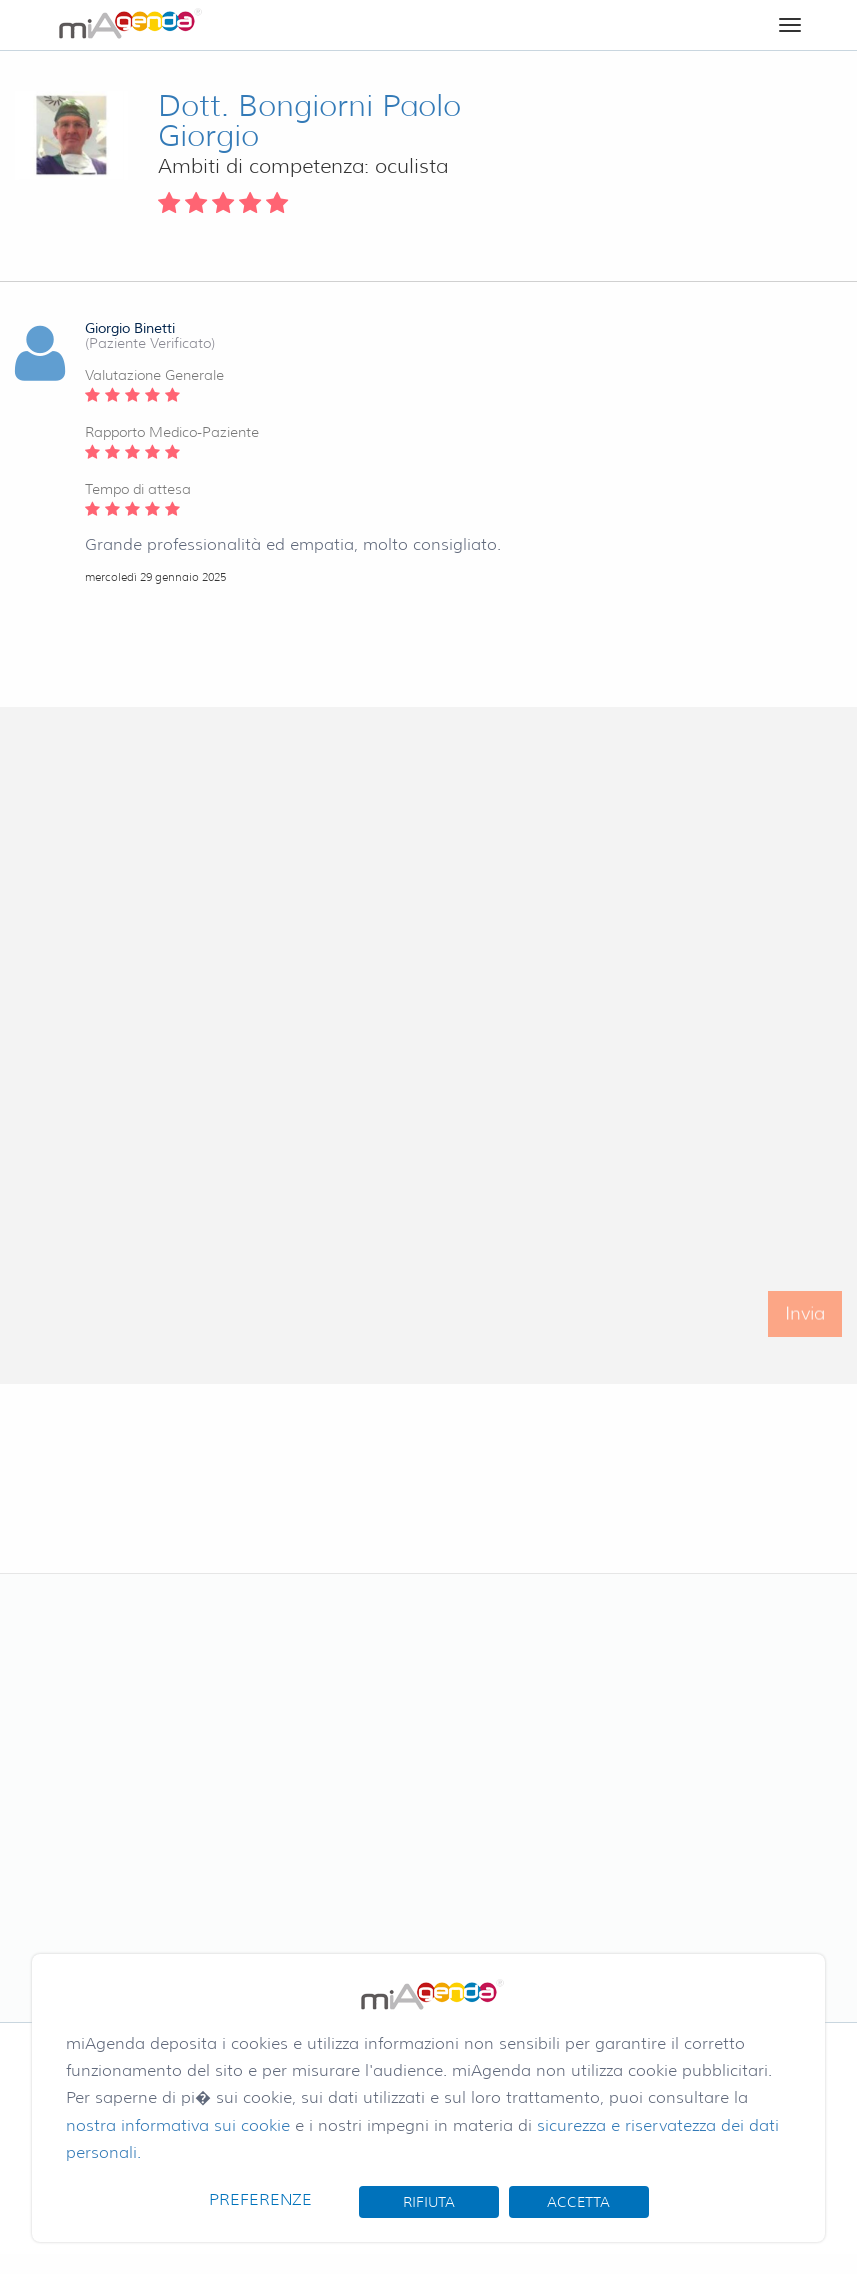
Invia (805, 1326)
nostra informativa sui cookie (178, 2125)
